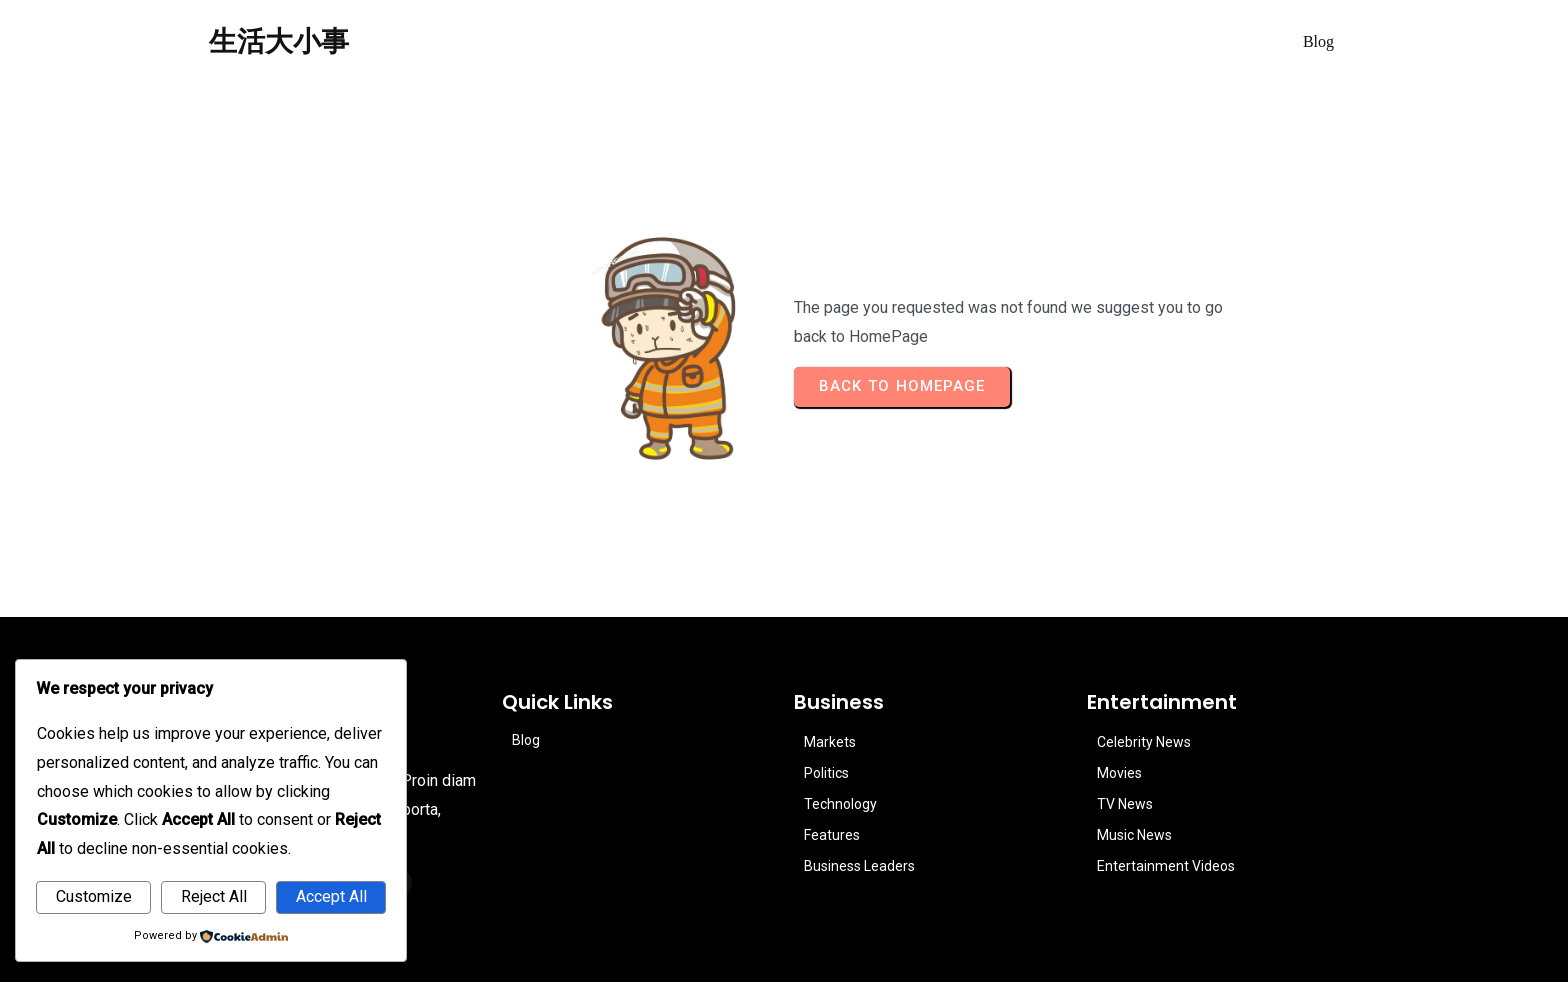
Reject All (214, 896)
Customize (94, 896)
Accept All (331, 896)
